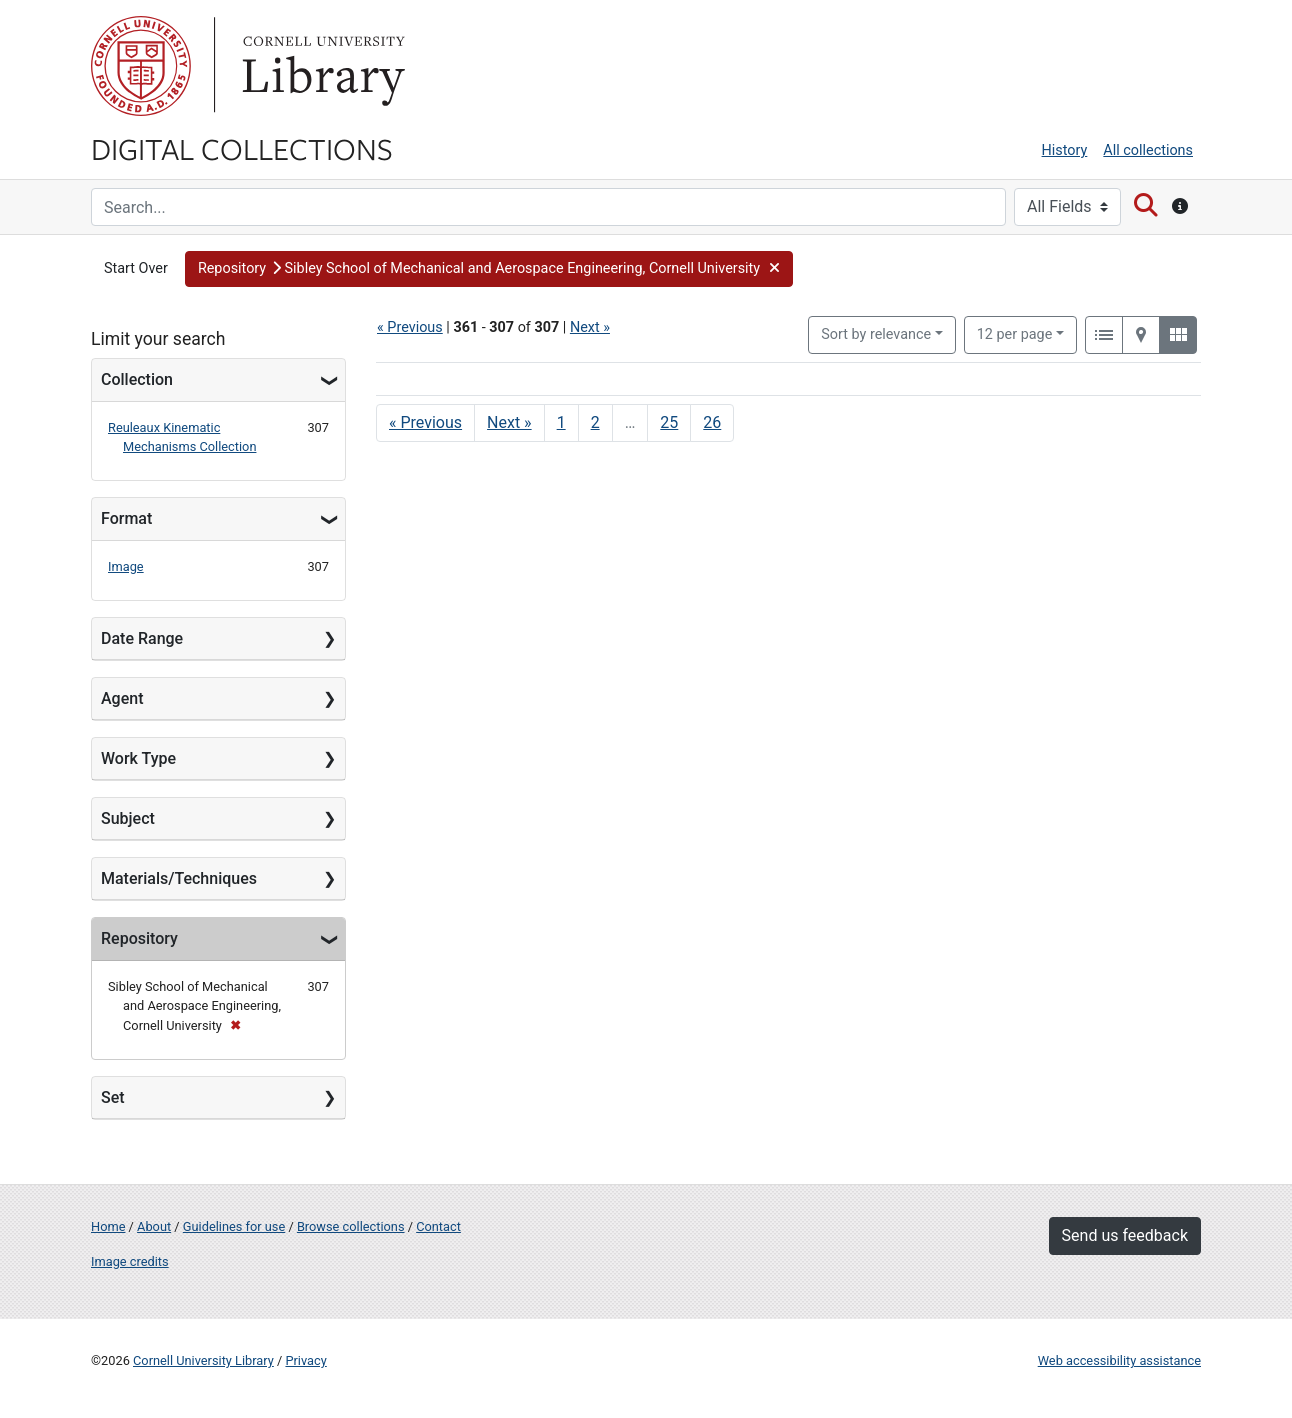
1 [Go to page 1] (561, 422)
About (154, 1226)
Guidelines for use (234, 1226)
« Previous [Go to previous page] (425, 422)
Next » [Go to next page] (509, 422)
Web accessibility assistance (1119, 1360)
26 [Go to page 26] (712, 422)
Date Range (142, 638)
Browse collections (351, 1226)
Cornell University (141, 66)
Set (113, 1097)
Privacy (305, 1360)
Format (126, 518)
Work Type (138, 758)
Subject (128, 818)
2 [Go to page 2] (595, 422)
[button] (489, 269)
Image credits (130, 1261)
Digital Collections (242, 148)
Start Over (136, 268)
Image (126, 566)
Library (321, 66)
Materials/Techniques (179, 878)
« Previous (410, 327)
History (1065, 150)
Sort (876, 334)
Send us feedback (1125, 1235)
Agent (122, 698)
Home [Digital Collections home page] (108, 1226)
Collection (137, 379)
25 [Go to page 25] (669, 422)
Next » (590, 327)
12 (1015, 333)
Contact (438, 1226)
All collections (1148, 150)
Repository (139, 938)
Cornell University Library (203, 1360)
